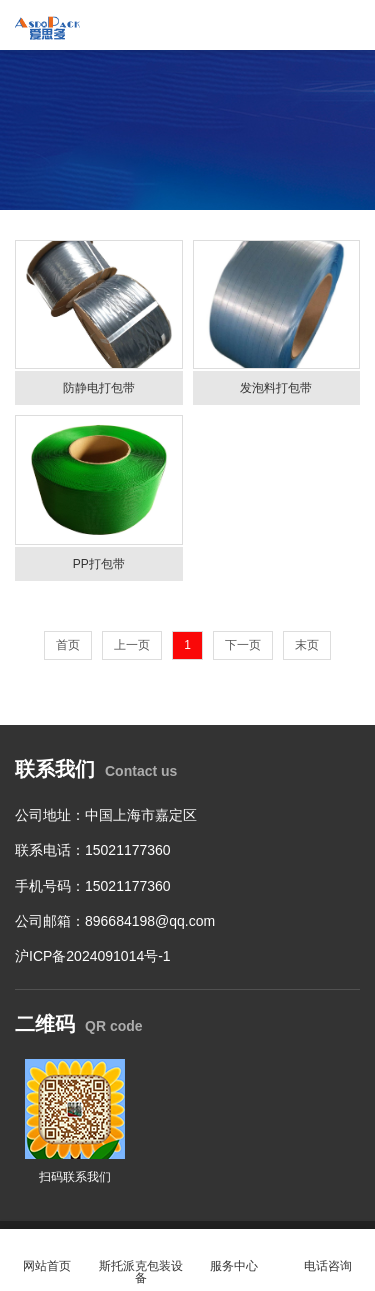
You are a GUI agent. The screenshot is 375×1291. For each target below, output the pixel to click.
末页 (307, 645)
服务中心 (235, 1254)
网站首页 (47, 1254)
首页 (68, 645)
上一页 (132, 645)
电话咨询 (328, 1254)
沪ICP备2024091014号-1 (93, 956)
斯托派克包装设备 (141, 1260)
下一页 (243, 645)
